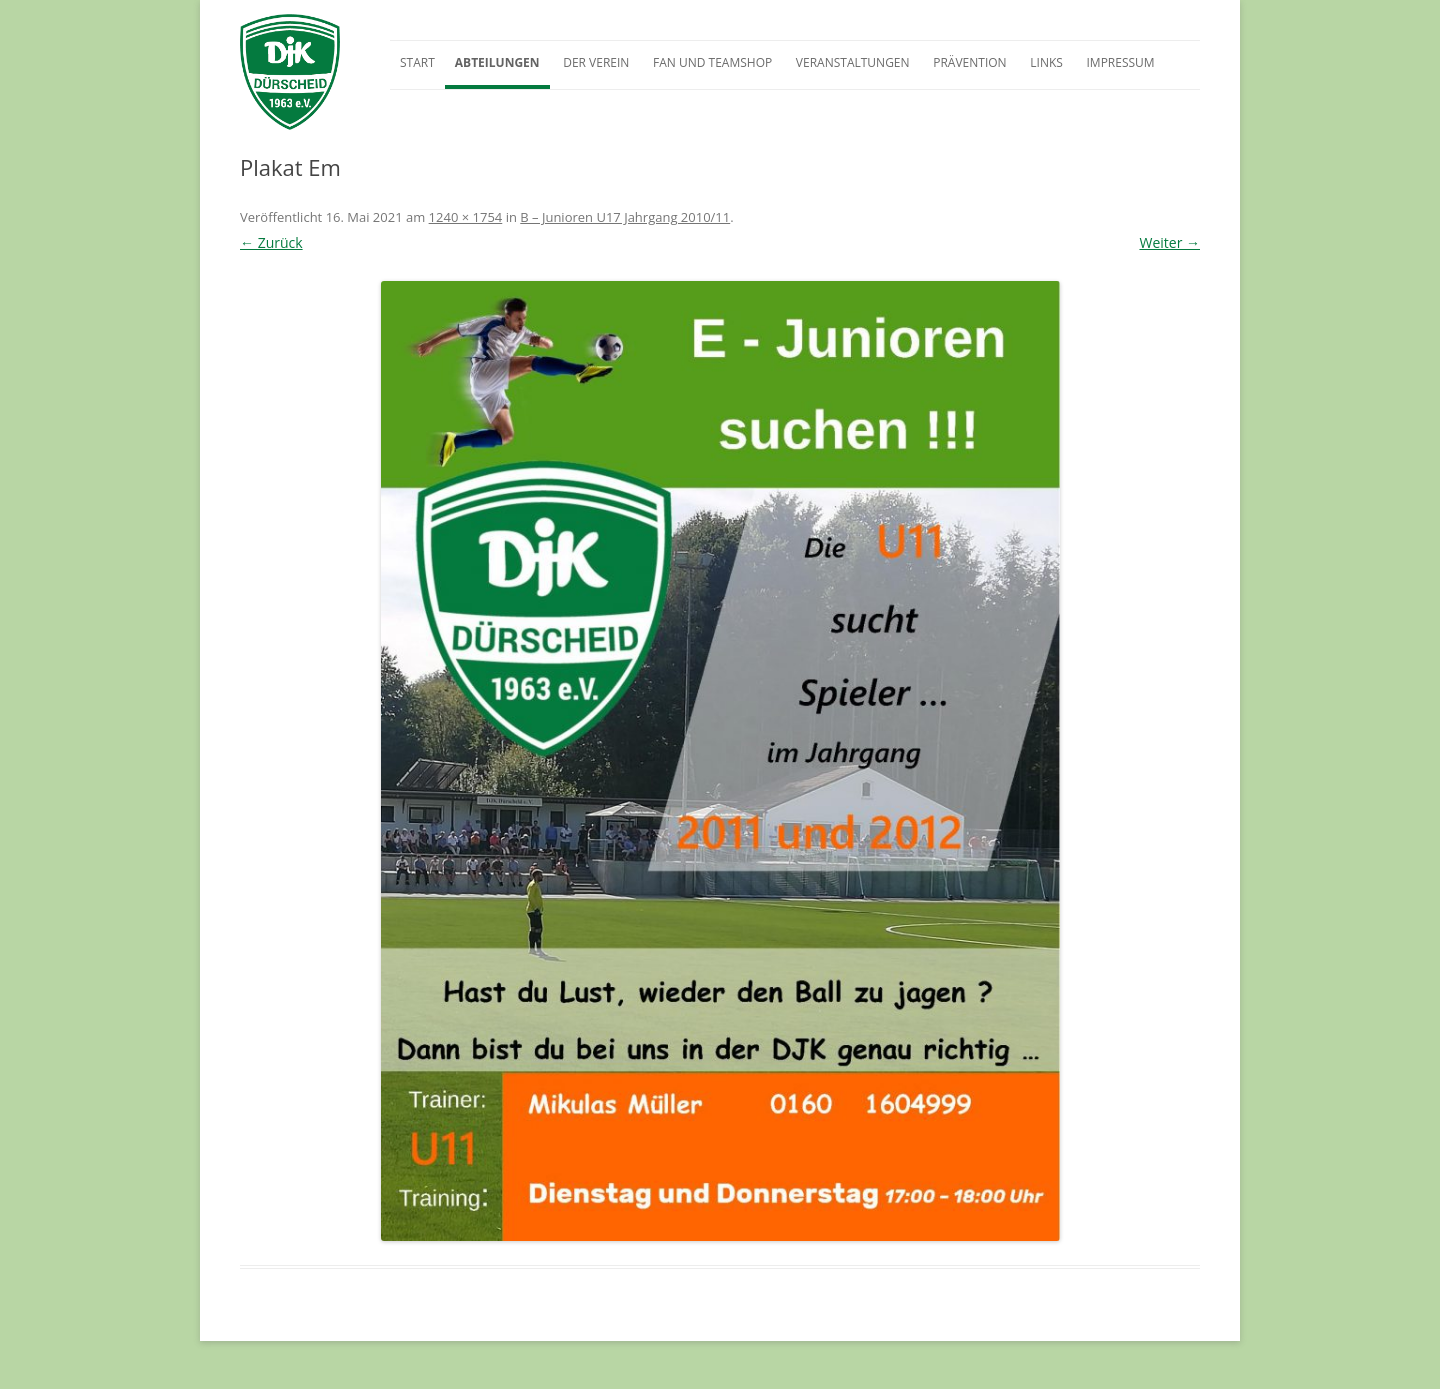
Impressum (1120, 62)
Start (417, 62)
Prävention (969, 62)
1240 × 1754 (466, 217)
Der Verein (596, 62)
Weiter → (1169, 242)
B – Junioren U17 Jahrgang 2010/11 (625, 217)
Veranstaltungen (853, 62)
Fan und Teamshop (712, 62)
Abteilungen (497, 62)
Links (1046, 62)
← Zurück (271, 242)
